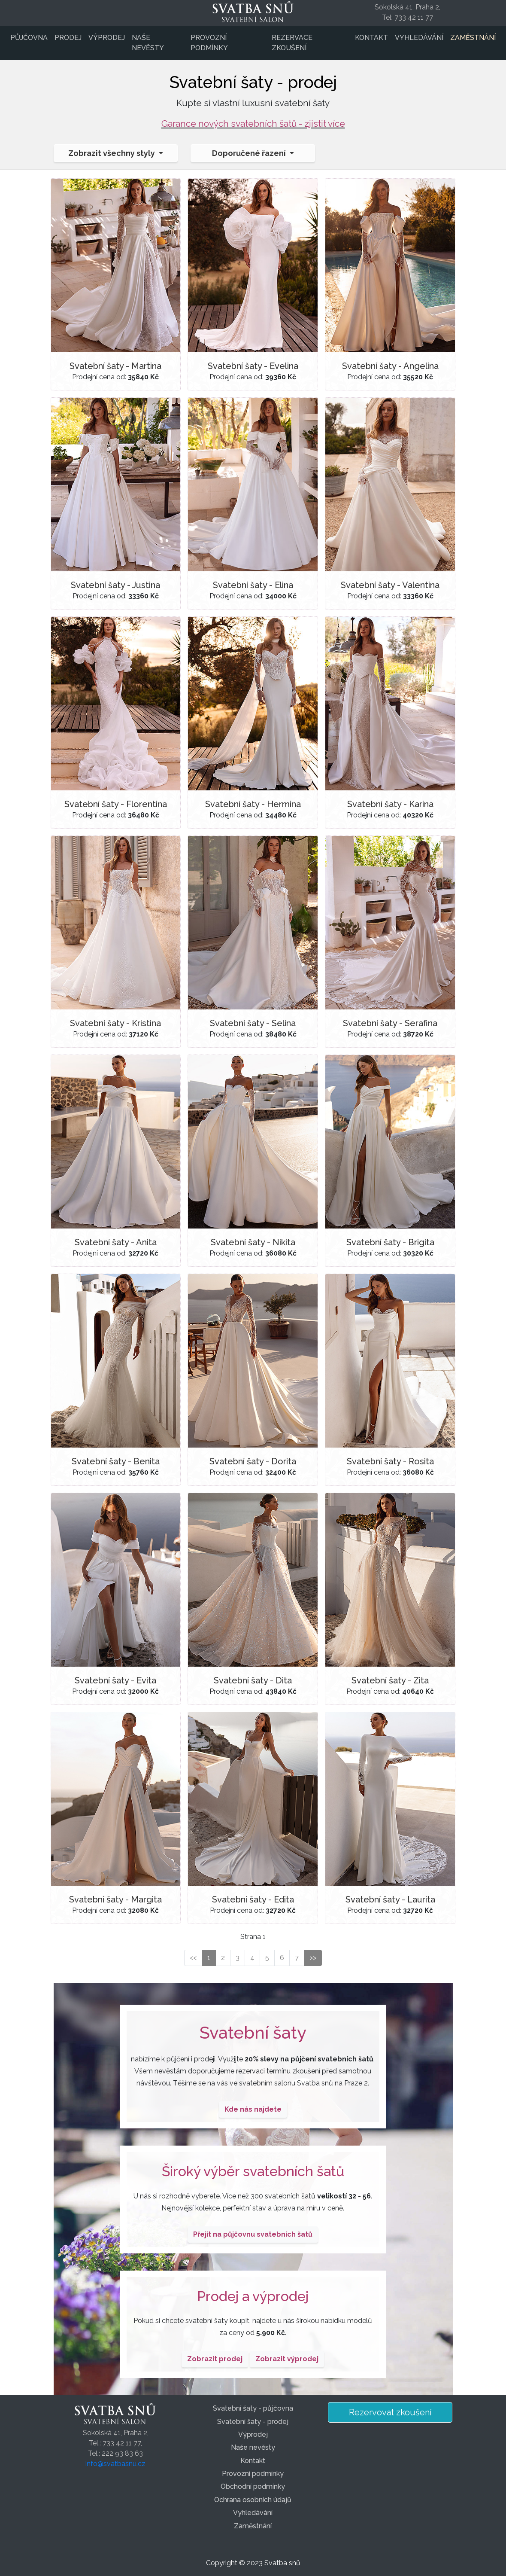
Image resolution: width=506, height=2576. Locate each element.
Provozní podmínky (209, 43)
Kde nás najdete (253, 2109)
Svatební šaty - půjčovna (253, 2408)
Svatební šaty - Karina (390, 804)
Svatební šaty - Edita (253, 1899)
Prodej (68, 38)
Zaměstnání (473, 38)
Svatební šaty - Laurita (390, 1899)
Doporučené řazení (250, 153)
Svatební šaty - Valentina (390, 585)
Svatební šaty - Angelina (390, 366)
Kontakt (371, 38)
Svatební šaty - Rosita (390, 1461)
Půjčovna (29, 38)
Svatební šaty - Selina (253, 1023)
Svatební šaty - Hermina (253, 804)
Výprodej (106, 38)
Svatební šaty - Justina (115, 585)
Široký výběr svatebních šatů (253, 2171)
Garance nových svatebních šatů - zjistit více (253, 123)
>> (312, 1958)
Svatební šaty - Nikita (253, 1242)
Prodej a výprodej (253, 2296)
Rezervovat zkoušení (390, 2412)
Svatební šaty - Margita (115, 1899)
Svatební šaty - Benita (116, 1461)
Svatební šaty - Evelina (253, 366)
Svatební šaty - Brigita (390, 1242)
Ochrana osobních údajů (252, 2500)
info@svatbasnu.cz (115, 2464)
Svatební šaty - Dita (253, 1680)
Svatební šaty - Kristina (115, 1023)
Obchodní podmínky (253, 2486)
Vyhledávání (419, 38)
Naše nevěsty (148, 43)
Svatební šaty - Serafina (390, 1023)
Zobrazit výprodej (286, 2359)
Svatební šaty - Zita (390, 1680)
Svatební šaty (253, 2032)
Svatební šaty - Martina (115, 366)
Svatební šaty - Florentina (115, 804)
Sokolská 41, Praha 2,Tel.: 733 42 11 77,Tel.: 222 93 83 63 (115, 2443)
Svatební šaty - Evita (115, 1680)
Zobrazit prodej (214, 2359)
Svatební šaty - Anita (116, 1242)
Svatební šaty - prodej (252, 2421)
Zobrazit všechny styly (112, 153)
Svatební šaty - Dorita (252, 1461)
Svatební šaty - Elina (253, 585)
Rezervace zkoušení (292, 43)
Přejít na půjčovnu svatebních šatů (252, 2234)
